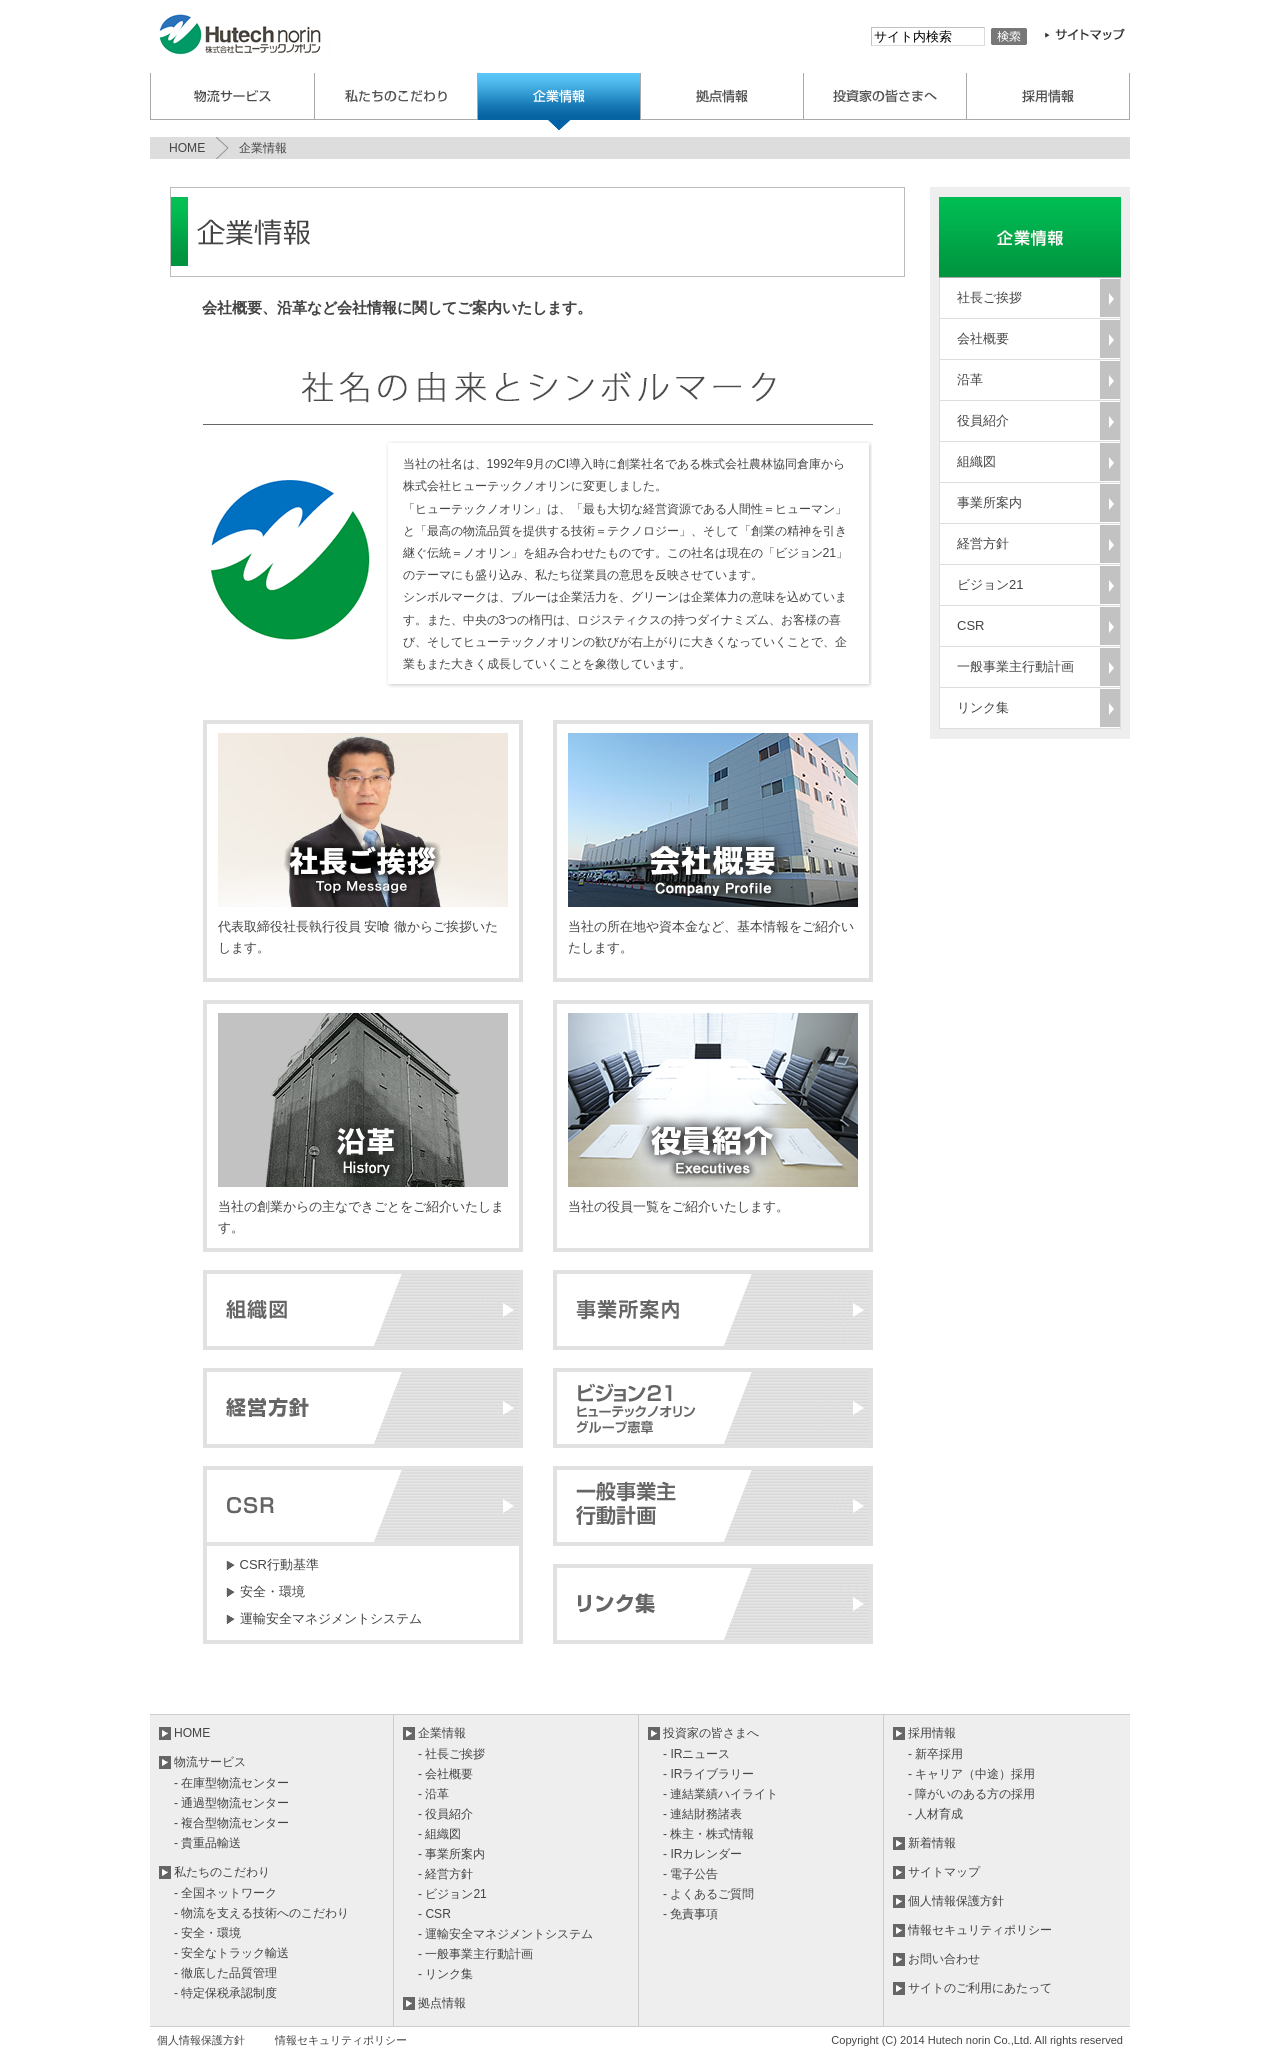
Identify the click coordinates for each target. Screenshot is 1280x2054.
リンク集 (983, 707)
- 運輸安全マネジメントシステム (505, 1934)
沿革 (970, 379)
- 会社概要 (445, 1774)
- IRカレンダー (702, 1854)
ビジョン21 (990, 584)
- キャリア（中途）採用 (971, 1774)
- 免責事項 (690, 1914)
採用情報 (1048, 96)
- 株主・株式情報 (708, 1834)
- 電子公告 (690, 1874)
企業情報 (559, 101)
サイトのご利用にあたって (980, 1988)
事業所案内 (989, 502)
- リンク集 (445, 1974)
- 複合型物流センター (231, 1823)
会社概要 (983, 338)
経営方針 (983, 543)
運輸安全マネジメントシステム (331, 1618)
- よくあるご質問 (708, 1894)
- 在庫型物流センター (231, 1783)
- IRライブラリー (708, 1774)
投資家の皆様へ (885, 96)
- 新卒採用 (935, 1754)
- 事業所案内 (451, 1854)
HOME (187, 148)
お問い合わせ (944, 1959)
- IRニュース (696, 1754)
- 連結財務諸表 (702, 1814)
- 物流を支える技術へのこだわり (261, 1913)
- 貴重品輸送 (207, 1843)
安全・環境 (272, 1591)
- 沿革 (433, 1794)
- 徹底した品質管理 (225, 1973)
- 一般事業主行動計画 (475, 1954)
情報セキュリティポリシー (980, 1930)
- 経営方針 (445, 1874)
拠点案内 (722, 96)
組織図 (976, 461)
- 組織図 (439, 1834)
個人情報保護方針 (956, 1901)
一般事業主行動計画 (1015, 666)
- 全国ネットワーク (225, 1893)
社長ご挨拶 (989, 297)
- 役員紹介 (445, 1814)
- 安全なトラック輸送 (231, 1953)
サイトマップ (944, 1872)
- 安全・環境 (207, 1933)
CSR (970, 625)
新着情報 (932, 1843)
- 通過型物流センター (231, 1803)
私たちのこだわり (396, 96)
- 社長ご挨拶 (451, 1754)
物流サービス (232, 96)
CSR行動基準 (279, 1564)
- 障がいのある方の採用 (971, 1794)
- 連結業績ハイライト (720, 1794)
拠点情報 (442, 2003)
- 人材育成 (935, 1814)
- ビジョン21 (452, 1894)
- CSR (434, 1914)
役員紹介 (983, 420)
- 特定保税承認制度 (225, 1993)
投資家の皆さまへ (711, 1733)
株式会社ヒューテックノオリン (247, 36)
